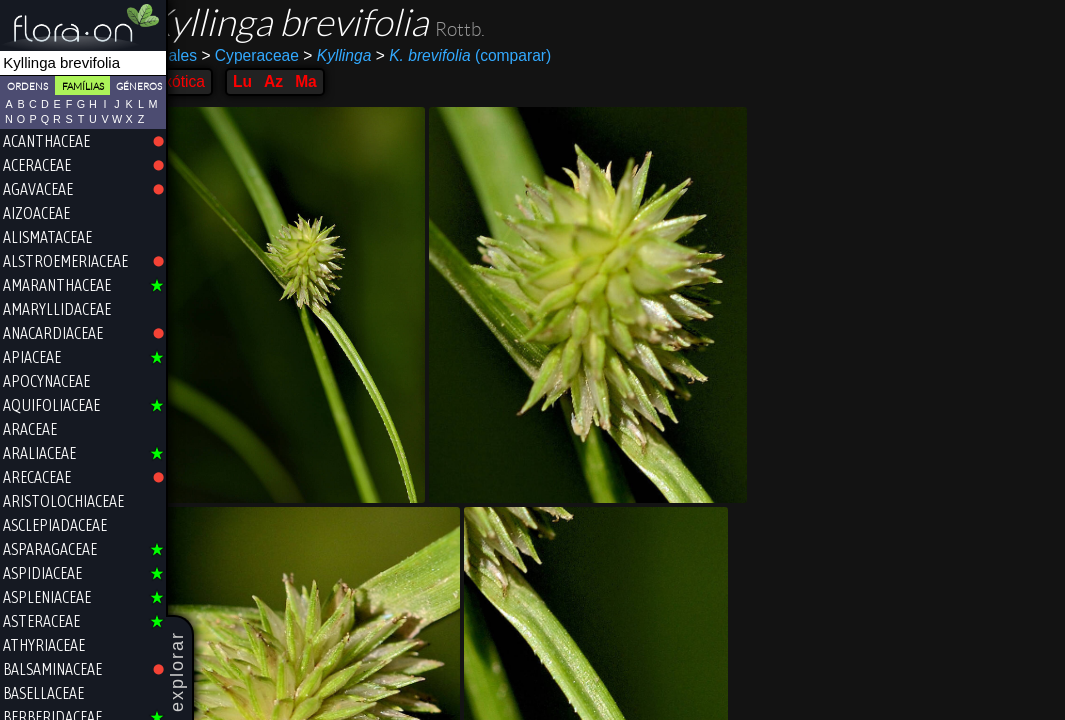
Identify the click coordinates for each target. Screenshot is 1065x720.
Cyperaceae (277, 55)
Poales (200, 55)
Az (299, 81)
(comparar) (490, 56)
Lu (268, 81)
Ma (333, 81)
